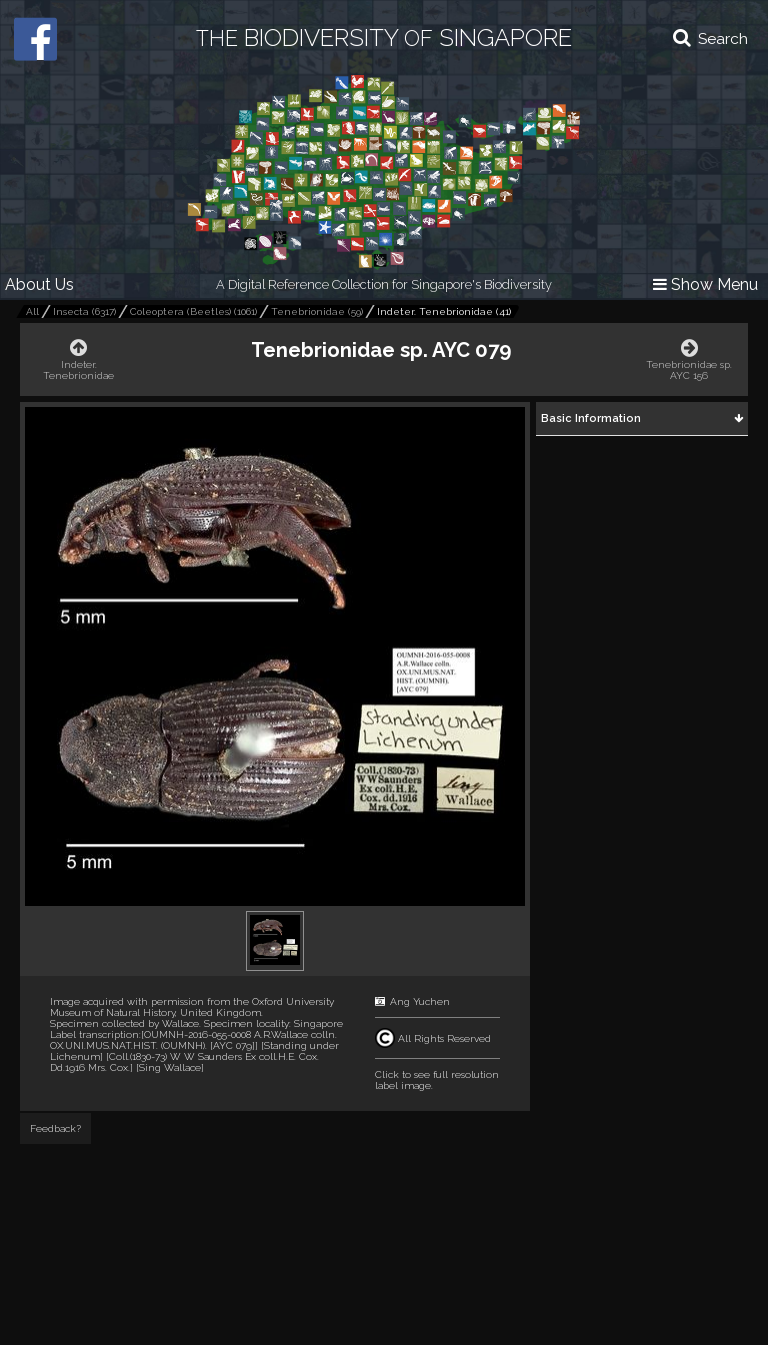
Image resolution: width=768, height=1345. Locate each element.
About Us (39, 284)
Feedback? (55, 1128)
